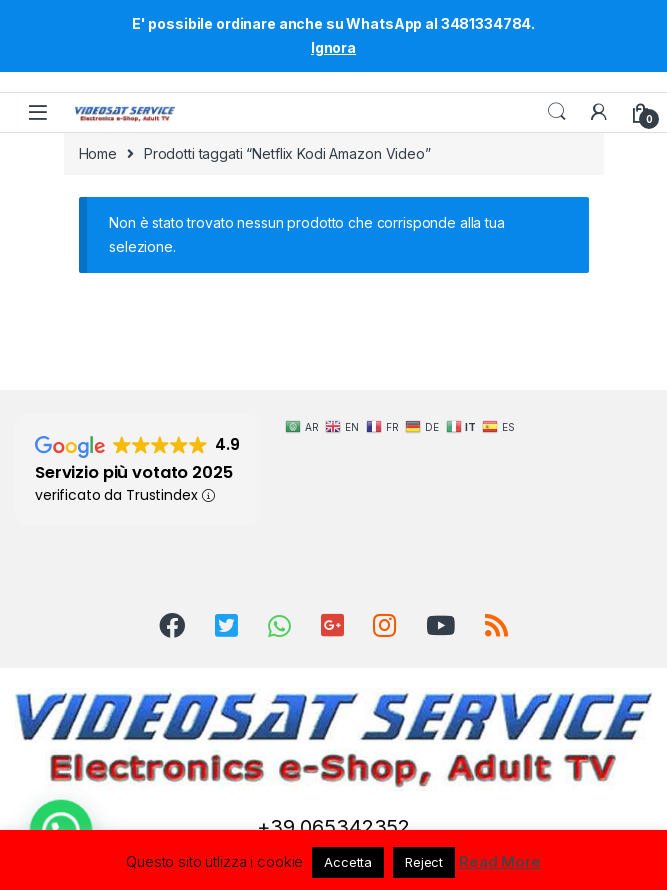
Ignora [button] (333, 47)
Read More (500, 861)
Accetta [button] (348, 862)
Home (98, 153)
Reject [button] (424, 862)
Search (557, 112)
